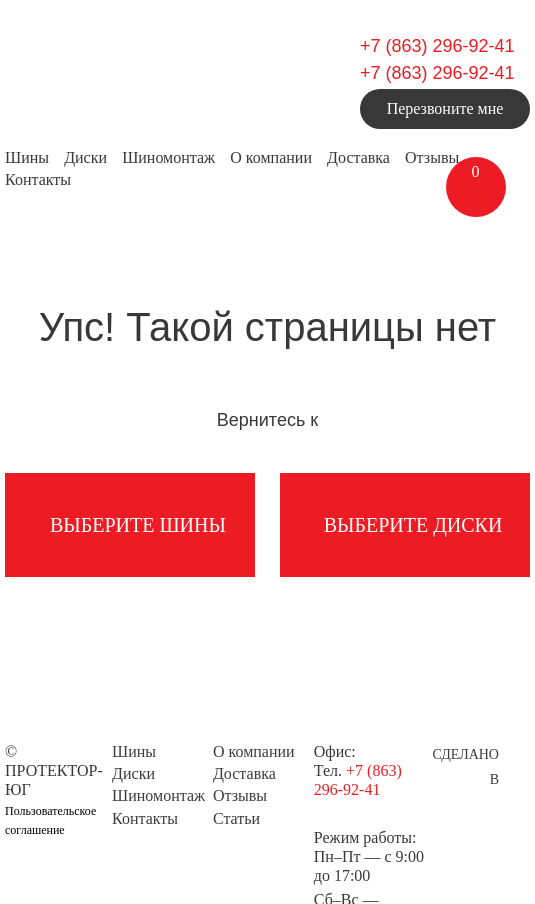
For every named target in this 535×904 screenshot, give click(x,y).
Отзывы (432, 157)
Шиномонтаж (168, 157)
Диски (85, 157)
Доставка (358, 157)
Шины (27, 157)
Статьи (236, 818)
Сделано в (466, 757)
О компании (271, 157)
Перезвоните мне (445, 108)
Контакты (38, 179)
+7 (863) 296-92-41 (437, 46)
